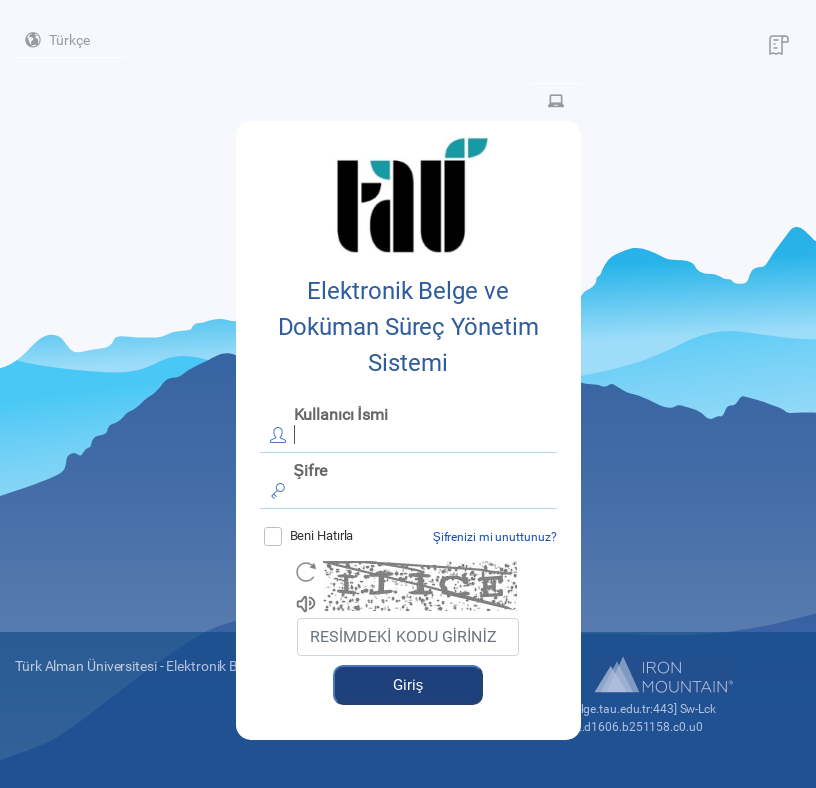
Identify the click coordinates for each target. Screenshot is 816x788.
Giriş (408, 685)
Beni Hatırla (309, 536)
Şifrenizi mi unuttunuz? (495, 537)
